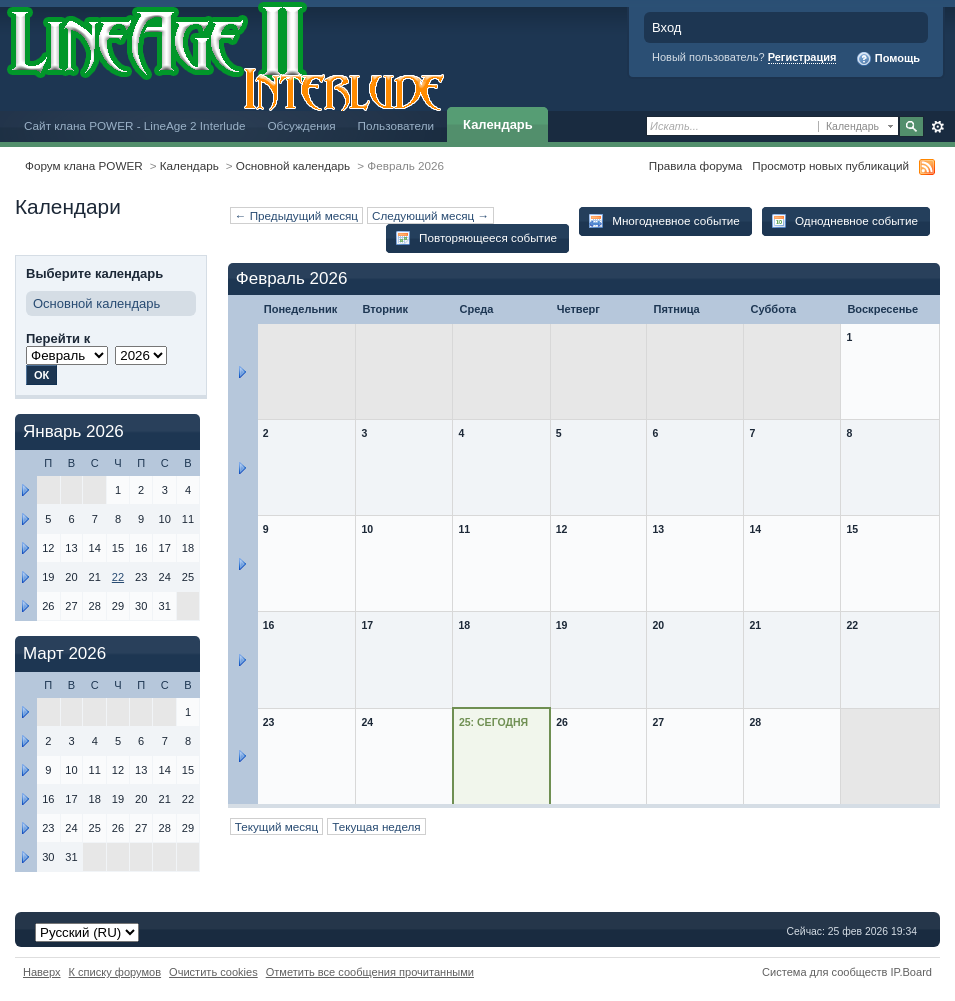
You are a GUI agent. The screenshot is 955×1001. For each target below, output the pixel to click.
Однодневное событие (844, 221)
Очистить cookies (213, 972)
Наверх (42, 972)
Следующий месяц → (430, 215)
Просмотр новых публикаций (830, 165)
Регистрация (802, 57)
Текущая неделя (376, 826)
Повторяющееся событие (476, 238)
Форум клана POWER (84, 165)
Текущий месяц (276, 826)
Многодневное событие (664, 221)
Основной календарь (293, 165)
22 (118, 577)
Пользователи (396, 125)
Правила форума (695, 165)
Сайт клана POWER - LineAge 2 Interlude (134, 125)
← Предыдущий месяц (296, 215)
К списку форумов (115, 972)
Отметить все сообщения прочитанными (370, 972)
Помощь (888, 59)
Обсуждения (301, 125)
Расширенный (937, 127)
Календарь (498, 124)
